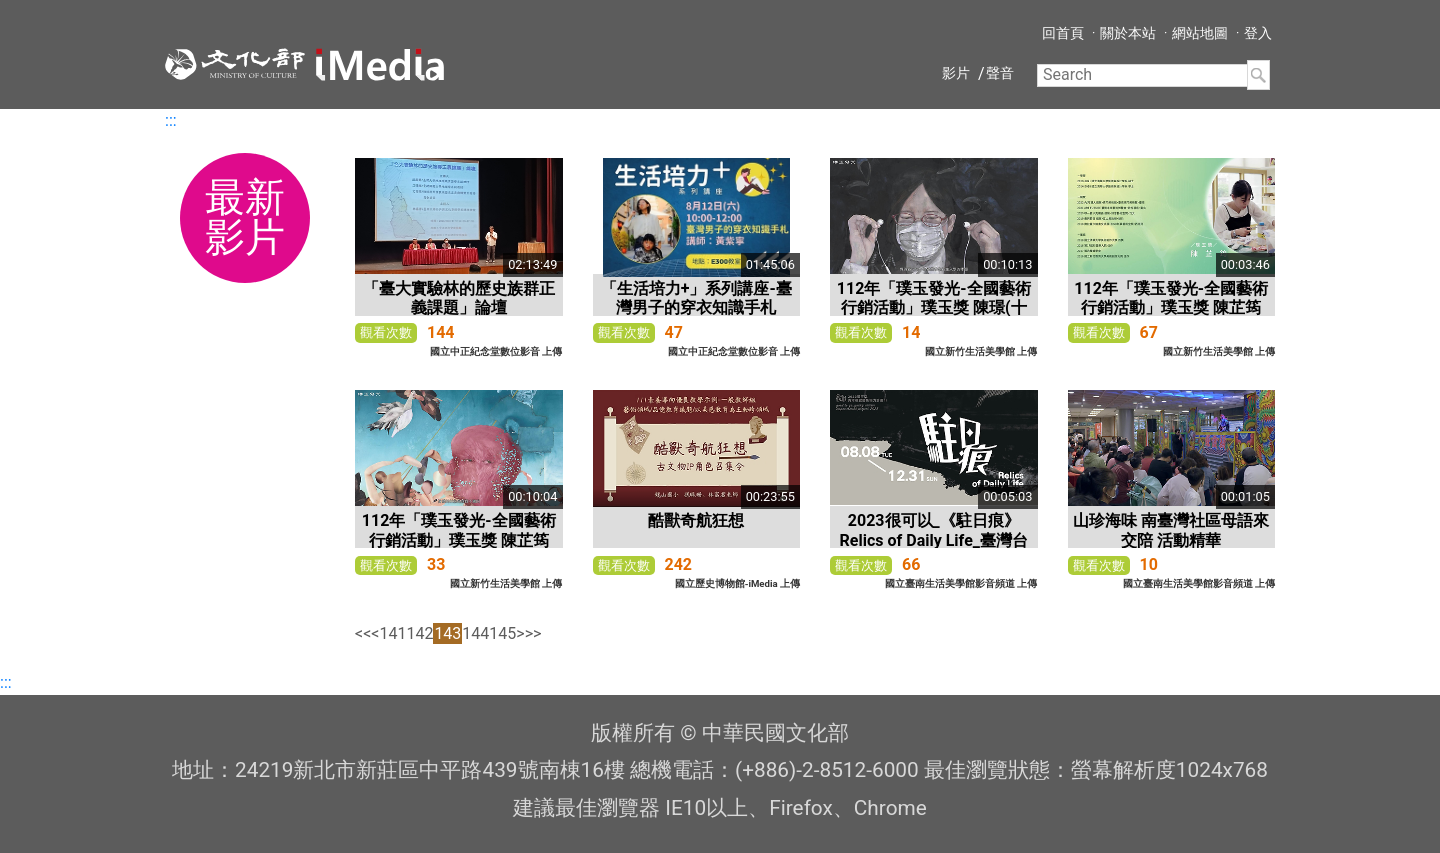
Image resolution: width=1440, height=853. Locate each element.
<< (363, 633)
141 (392, 633)
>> (533, 633)
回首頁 (1063, 33)
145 (502, 633)
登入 (1258, 33)
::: (171, 120)
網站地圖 (1200, 33)
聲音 (1000, 73)
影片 (956, 73)
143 (447, 633)
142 (419, 633)
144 (475, 633)
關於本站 (1128, 33)
